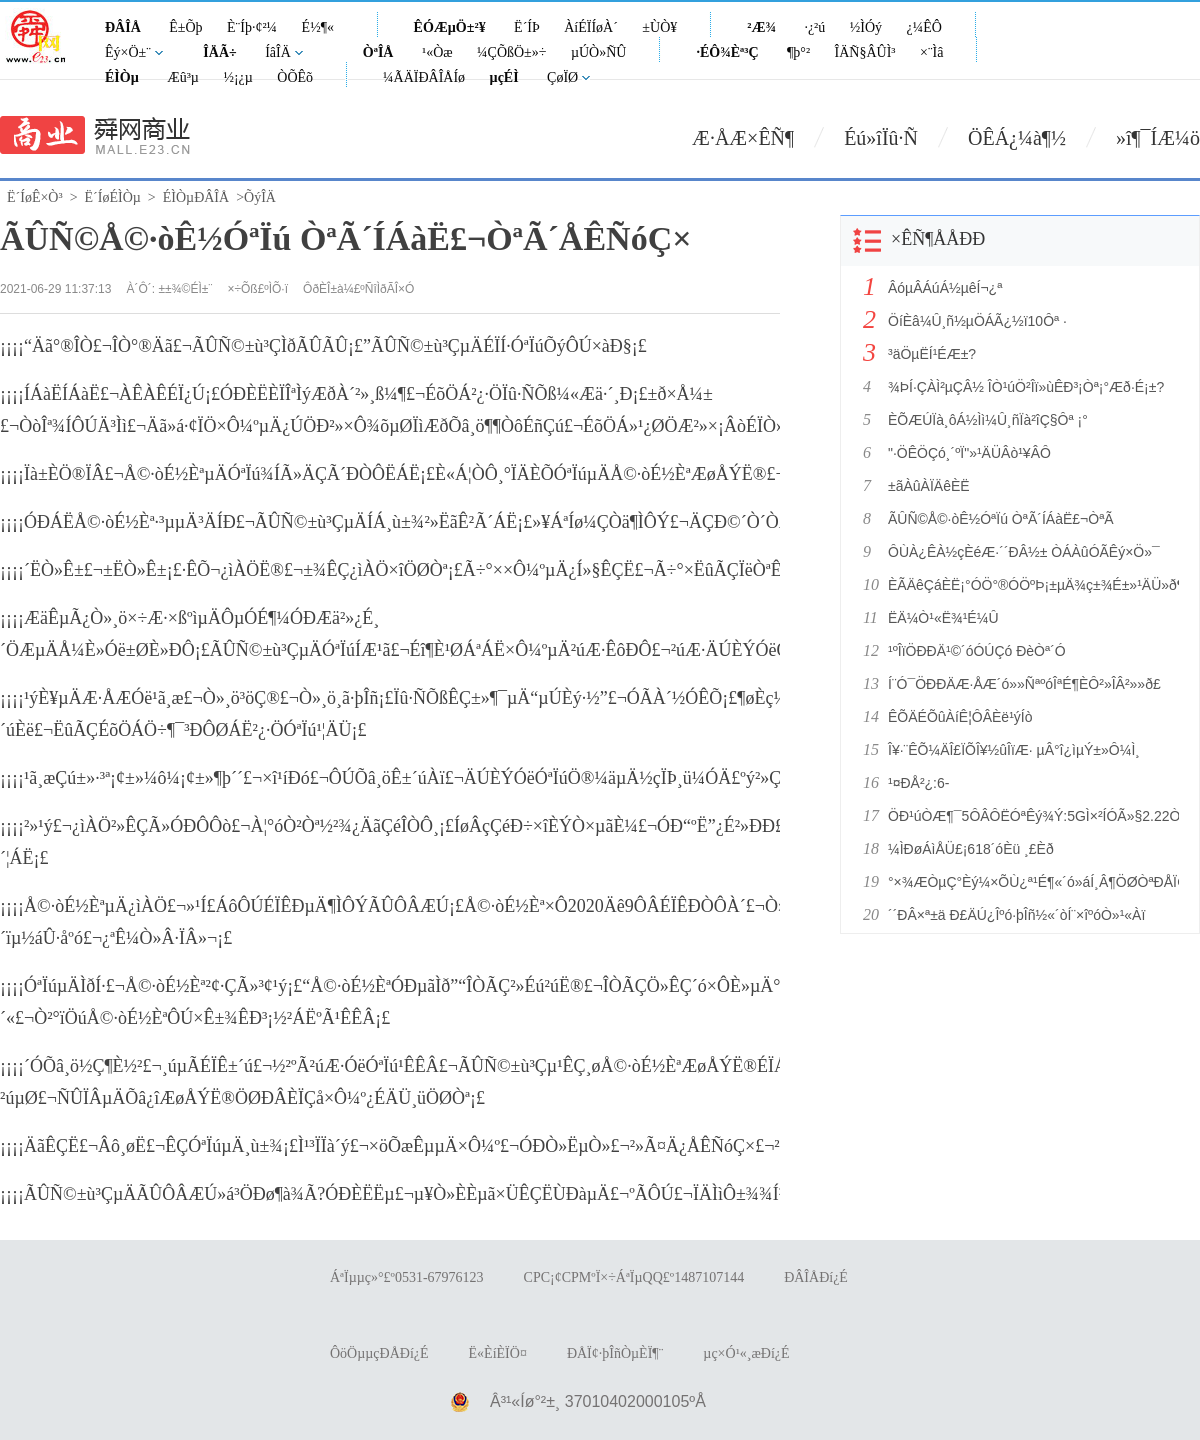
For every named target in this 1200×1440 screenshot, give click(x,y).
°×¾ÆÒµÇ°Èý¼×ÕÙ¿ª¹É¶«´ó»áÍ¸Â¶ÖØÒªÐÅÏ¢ (1028, 882)
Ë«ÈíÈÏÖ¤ (498, 1353)
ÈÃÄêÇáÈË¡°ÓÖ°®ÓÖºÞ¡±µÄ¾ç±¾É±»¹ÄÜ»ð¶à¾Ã (1028, 585)
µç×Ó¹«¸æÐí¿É (746, 1353)
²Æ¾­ (761, 27)
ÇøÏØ (562, 77)
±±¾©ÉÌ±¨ (185, 289)
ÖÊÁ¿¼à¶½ (1017, 138)
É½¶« (318, 27)
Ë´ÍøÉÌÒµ (113, 197)
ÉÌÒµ (122, 77)
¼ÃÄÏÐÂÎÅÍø (424, 77)
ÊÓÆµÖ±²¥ (450, 27)
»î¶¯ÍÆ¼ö (1158, 138)
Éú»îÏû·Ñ (881, 138)
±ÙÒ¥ (659, 27)
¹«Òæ (437, 52)
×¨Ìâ (931, 52)
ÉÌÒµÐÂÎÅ (196, 197)
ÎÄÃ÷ (219, 52)
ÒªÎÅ (378, 52)
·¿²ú (814, 27)
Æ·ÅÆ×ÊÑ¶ (743, 138)
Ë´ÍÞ (527, 27)
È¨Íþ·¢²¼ (252, 27)
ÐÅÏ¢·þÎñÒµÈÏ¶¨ (615, 1353)
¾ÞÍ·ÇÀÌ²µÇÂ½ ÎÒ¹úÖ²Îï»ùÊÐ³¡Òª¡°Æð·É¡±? (1026, 387)
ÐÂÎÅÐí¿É (816, 1277)
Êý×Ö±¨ (128, 52)
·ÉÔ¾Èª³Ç (727, 52)
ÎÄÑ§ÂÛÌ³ (865, 52)
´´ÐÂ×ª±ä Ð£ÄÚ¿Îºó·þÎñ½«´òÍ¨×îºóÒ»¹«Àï (1016, 915)
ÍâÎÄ (278, 52)
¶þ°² (798, 52)
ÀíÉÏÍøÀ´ (591, 27)
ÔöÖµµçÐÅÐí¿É (379, 1353)
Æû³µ (183, 77)
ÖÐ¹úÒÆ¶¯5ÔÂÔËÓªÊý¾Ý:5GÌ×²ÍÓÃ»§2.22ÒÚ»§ (1028, 816)
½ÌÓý (866, 27)
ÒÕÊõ (295, 77)
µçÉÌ (504, 77)
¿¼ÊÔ (924, 27)
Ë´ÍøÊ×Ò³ (35, 197)
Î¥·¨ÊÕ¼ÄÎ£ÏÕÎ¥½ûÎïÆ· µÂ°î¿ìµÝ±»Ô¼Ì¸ (1014, 750)
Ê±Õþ (185, 27)
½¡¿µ (237, 77)
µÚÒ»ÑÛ (599, 52)
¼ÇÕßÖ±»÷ (511, 52)
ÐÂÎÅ (123, 27)
